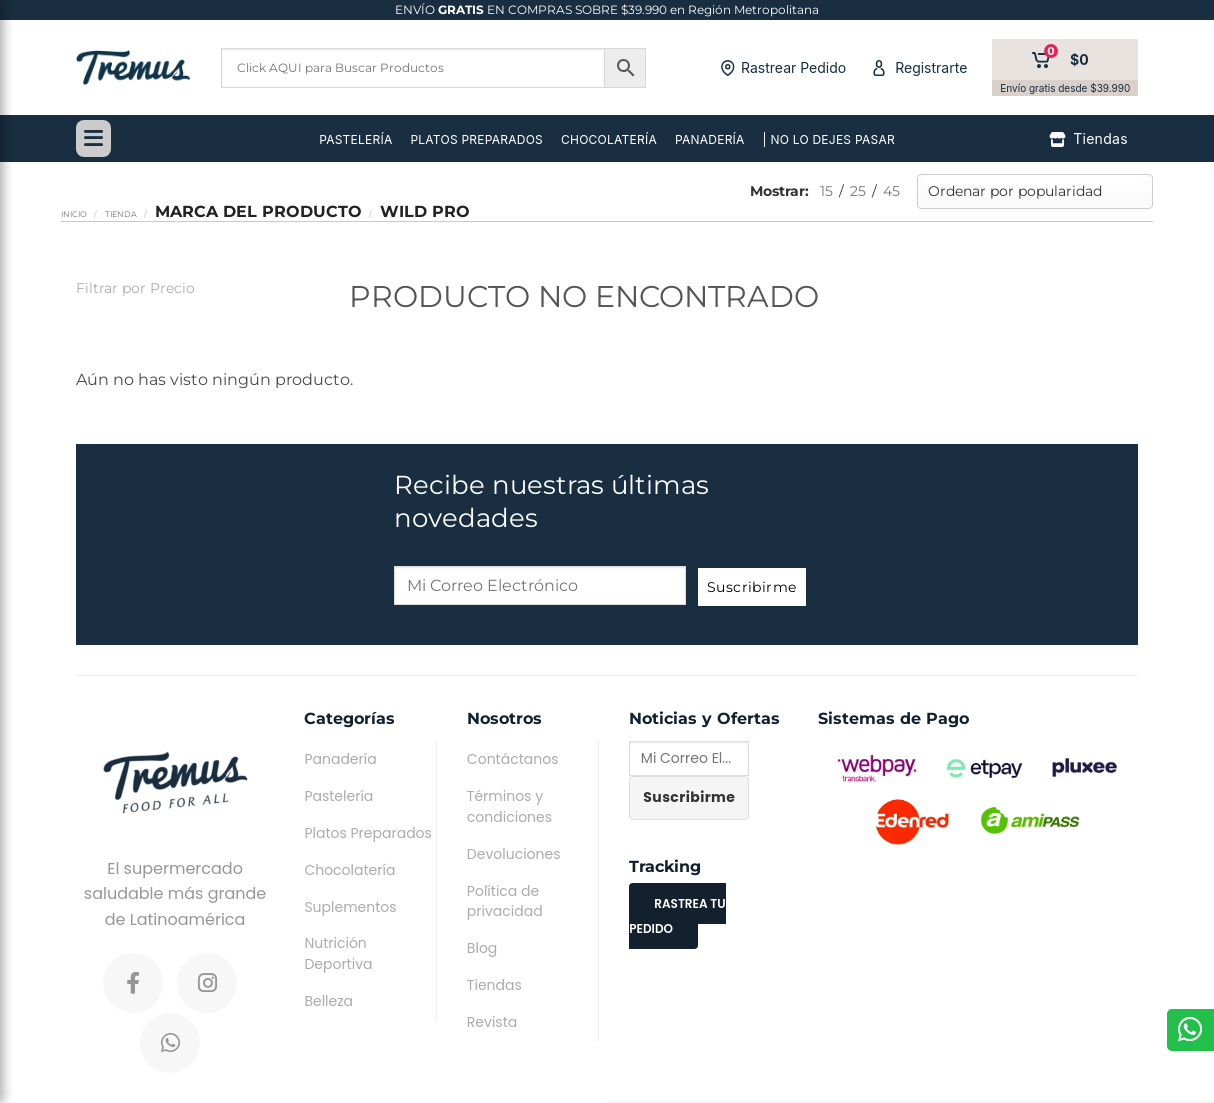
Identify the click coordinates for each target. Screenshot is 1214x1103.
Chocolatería (349, 870)
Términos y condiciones (509, 806)
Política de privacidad (505, 901)
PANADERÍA (710, 139)
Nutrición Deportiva (338, 953)
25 (858, 191)
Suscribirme (752, 587)
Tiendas (494, 985)
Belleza (328, 1001)
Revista (492, 1022)
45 (891, 191)
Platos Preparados (367, 833)
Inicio (74, 214)
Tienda (121, 214)
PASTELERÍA (355, 139)
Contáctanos (513, 759)
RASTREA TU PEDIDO (677, 916)
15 (826, 191)
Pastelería (338, 796)
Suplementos (350, 907)
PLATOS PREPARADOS (476, 139)
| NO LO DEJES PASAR (829, 139)
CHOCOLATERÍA (609, 139)
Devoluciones (514, 854)
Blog (482, 948)
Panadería (340, 759)
